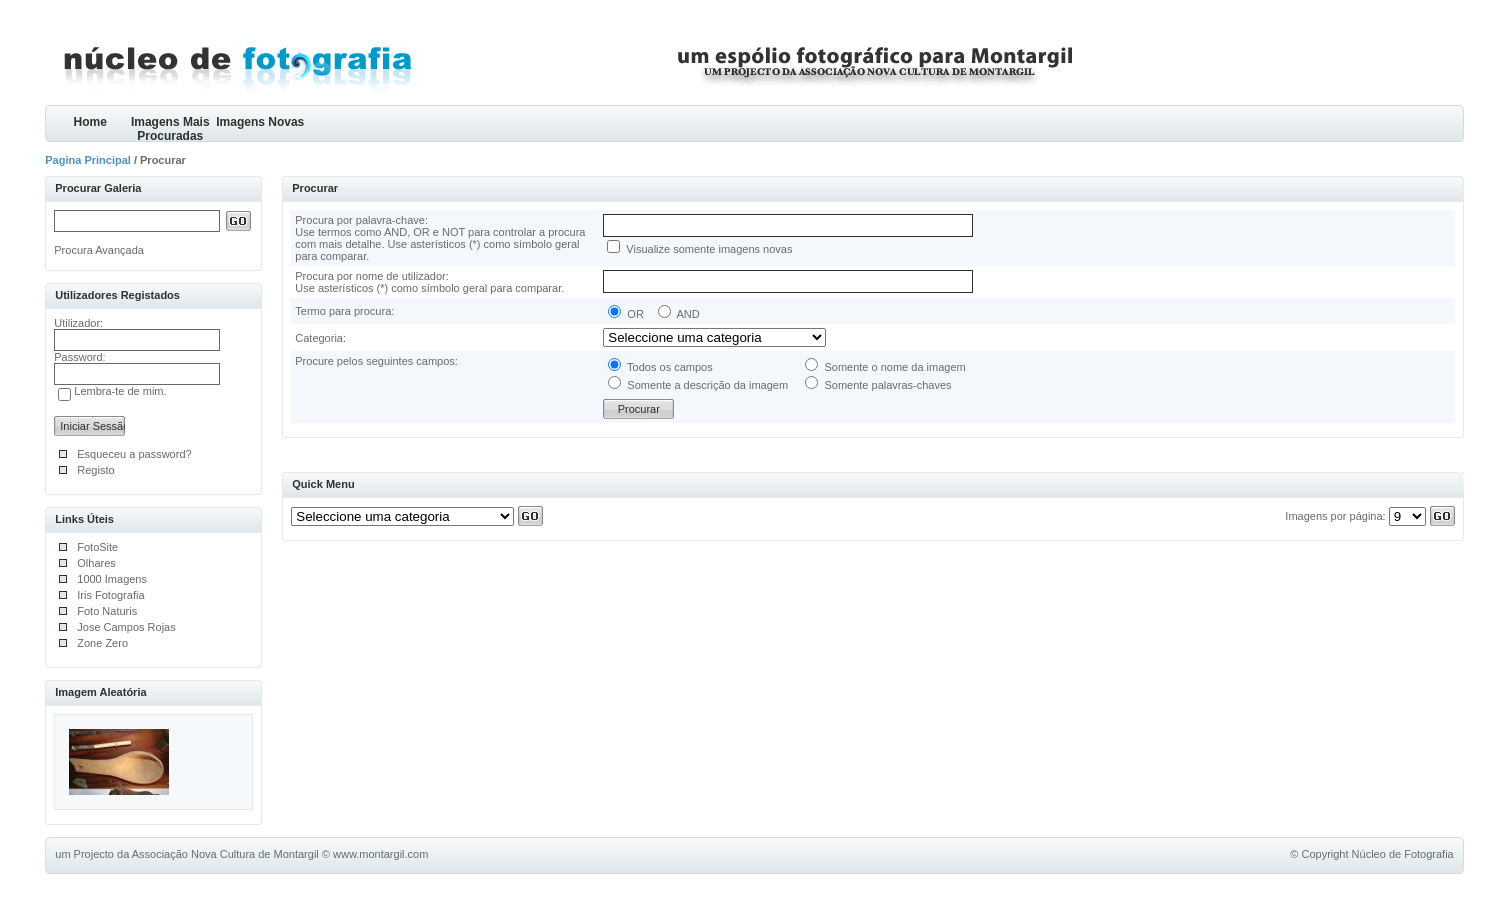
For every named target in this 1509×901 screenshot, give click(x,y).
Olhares (96, 563)
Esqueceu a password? (134, 454)
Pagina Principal (88, 160)
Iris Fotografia (110, 595)
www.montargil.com (380, 854)
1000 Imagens (112, 579)
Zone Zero (102, 643)
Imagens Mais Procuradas (170, 128)
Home (90, 122)
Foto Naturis (107, 611)
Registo (95, 470)
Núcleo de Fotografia (1403, 854)
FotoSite (97, 547)
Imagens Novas (260, 122)
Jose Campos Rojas (126, 627)
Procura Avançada (99, 250)
